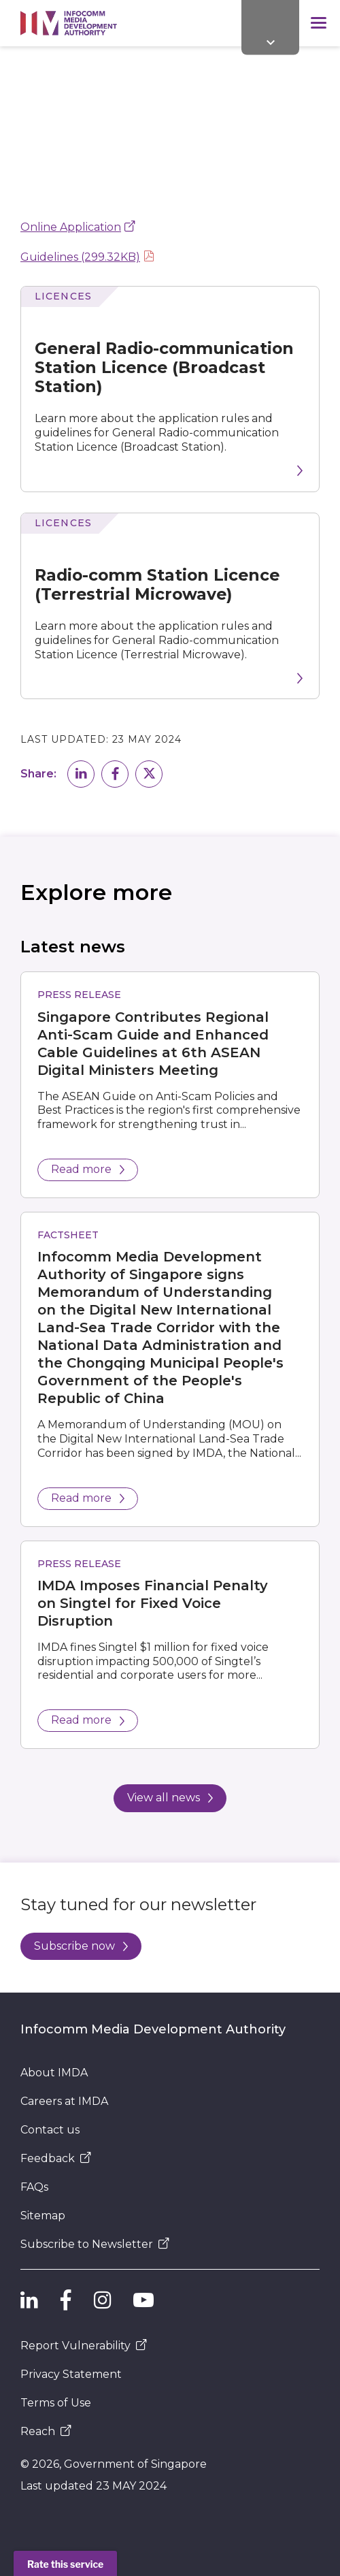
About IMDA (54, 2072)
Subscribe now (81, 1945)
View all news (170, 1797)
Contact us (50, 2129)
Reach (45, 2431)
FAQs (34, 2186)
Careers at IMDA (64, 2101)
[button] (81, 774)
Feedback (55, 2158)
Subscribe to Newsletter (94, 2244)
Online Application (70, 227)
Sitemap (42, 2215)
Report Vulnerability (83, 2345)
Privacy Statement (71, 2374)
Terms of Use (55, 2402)
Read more (87, 1169)
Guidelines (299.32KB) (80, 257)
